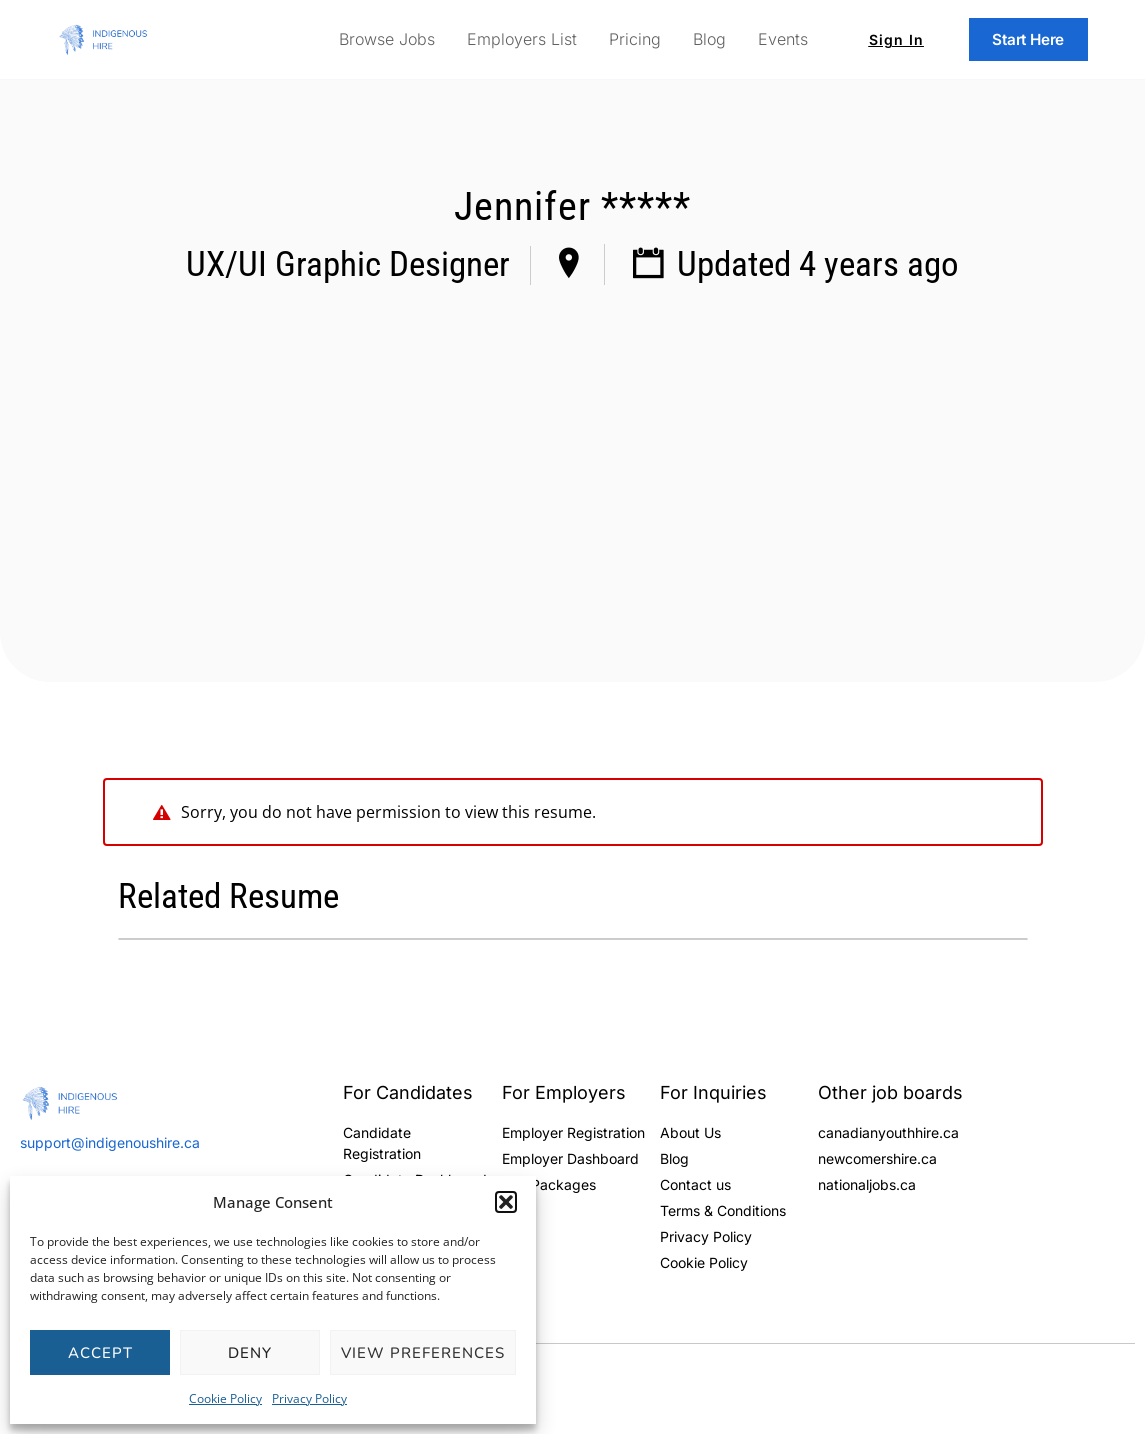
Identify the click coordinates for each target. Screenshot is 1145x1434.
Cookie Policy (225, 1398)
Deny (250, 1353)
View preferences (423, 1353)
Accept (100, 1353)
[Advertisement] (572, 452)
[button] (506, 1202)
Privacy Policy (309, 1398)
